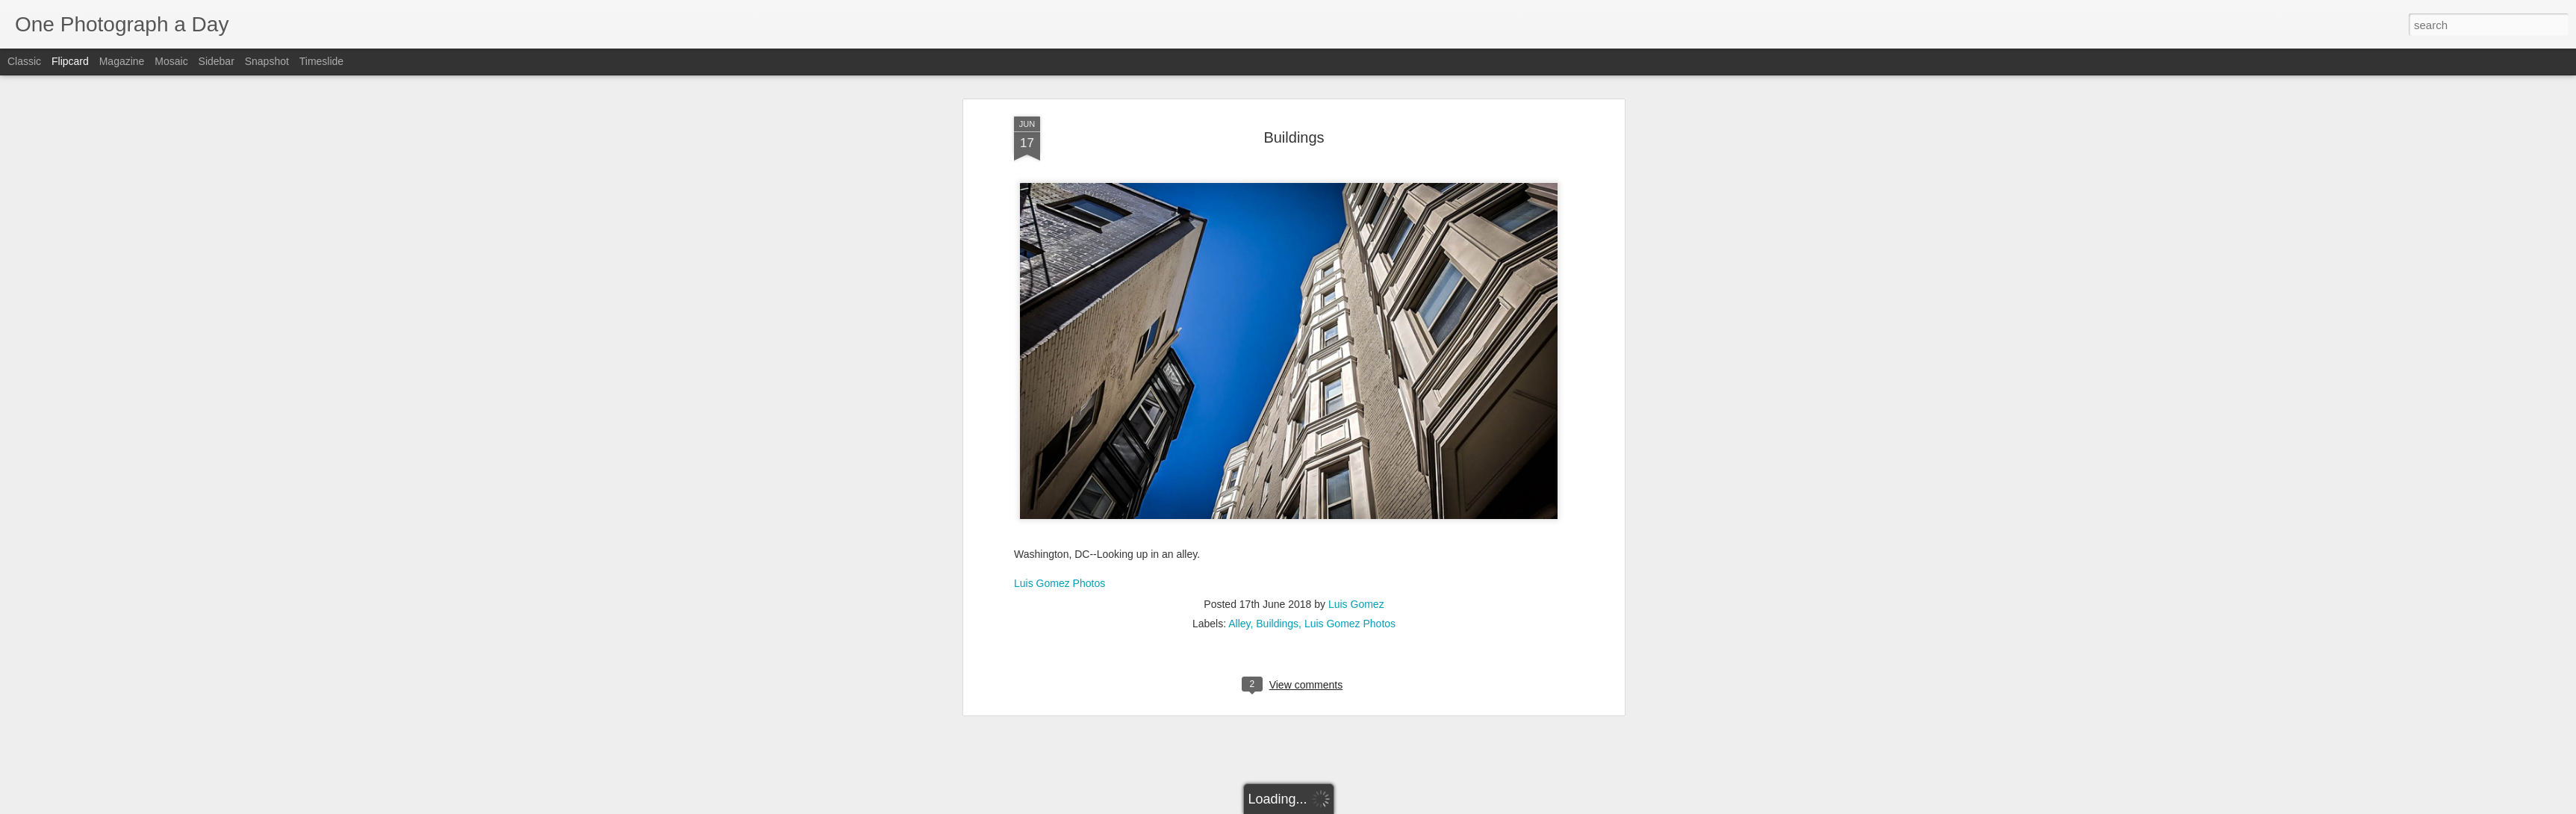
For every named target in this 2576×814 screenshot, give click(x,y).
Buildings (1293, 115)
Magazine (122, 61)
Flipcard (70, 61)
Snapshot (267, 61)
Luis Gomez (1356, 582)
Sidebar (216, 61)
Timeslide (321, 61)
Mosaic (171, 61)
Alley (1239, 602)
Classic (24, 61)
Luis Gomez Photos (1059, 561)
